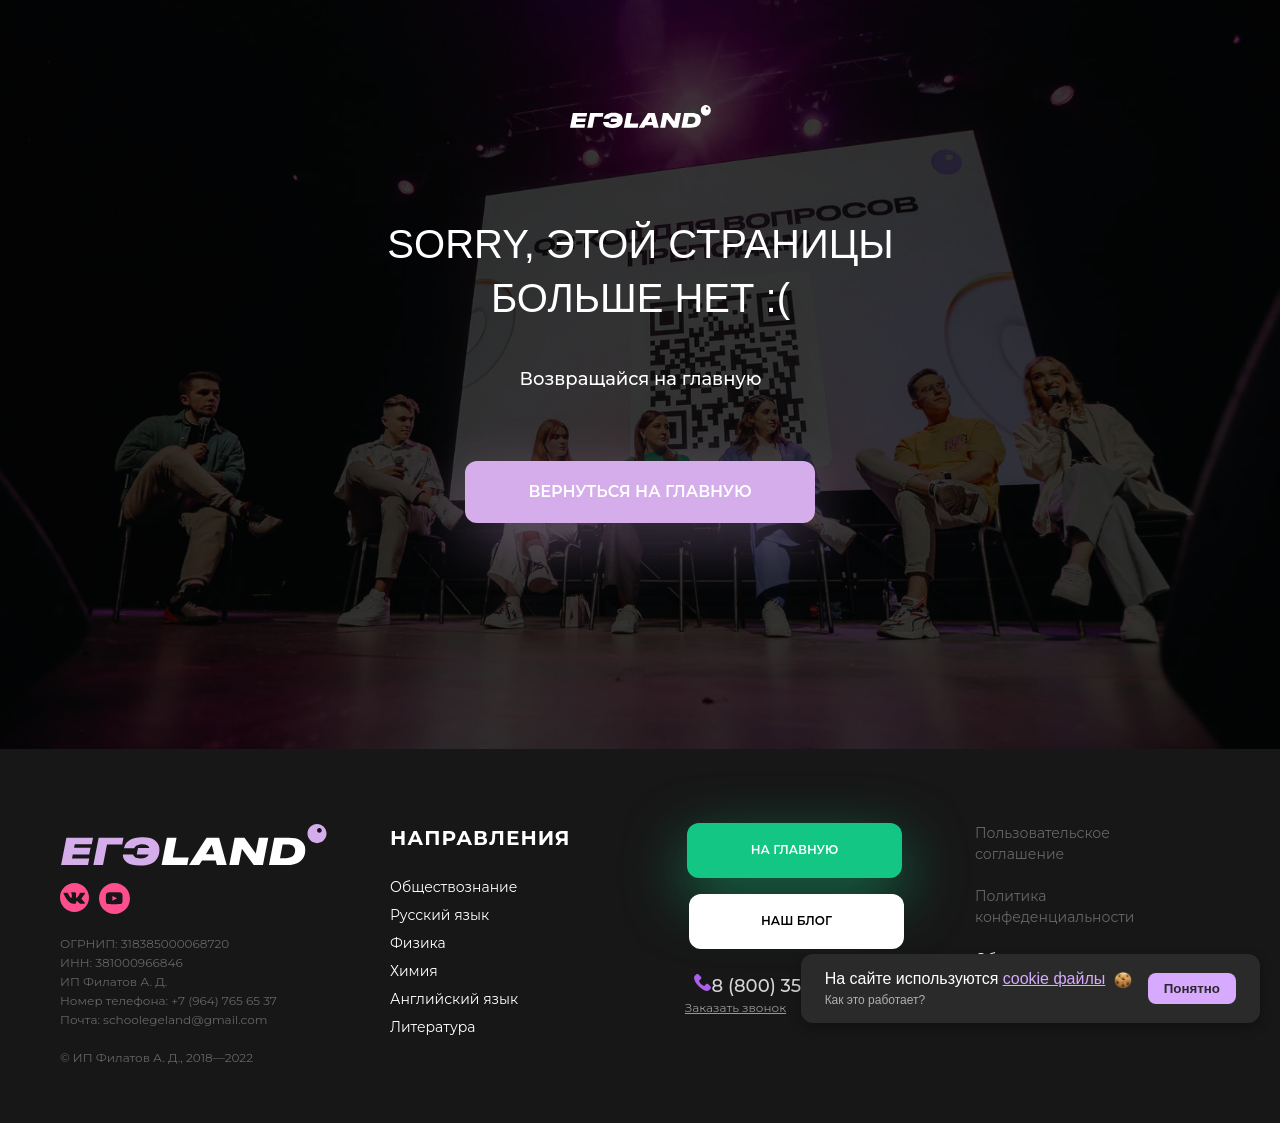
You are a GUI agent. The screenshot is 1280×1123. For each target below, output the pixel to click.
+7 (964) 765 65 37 (224, 1000)
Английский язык (454, 999)
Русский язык (439, 915)
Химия (414, 971)
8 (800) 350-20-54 (768, 986)
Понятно (1192, 988)
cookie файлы (1054, 978)
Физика (418, 943)
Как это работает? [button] (875, 1000)
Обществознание (453, 887)
